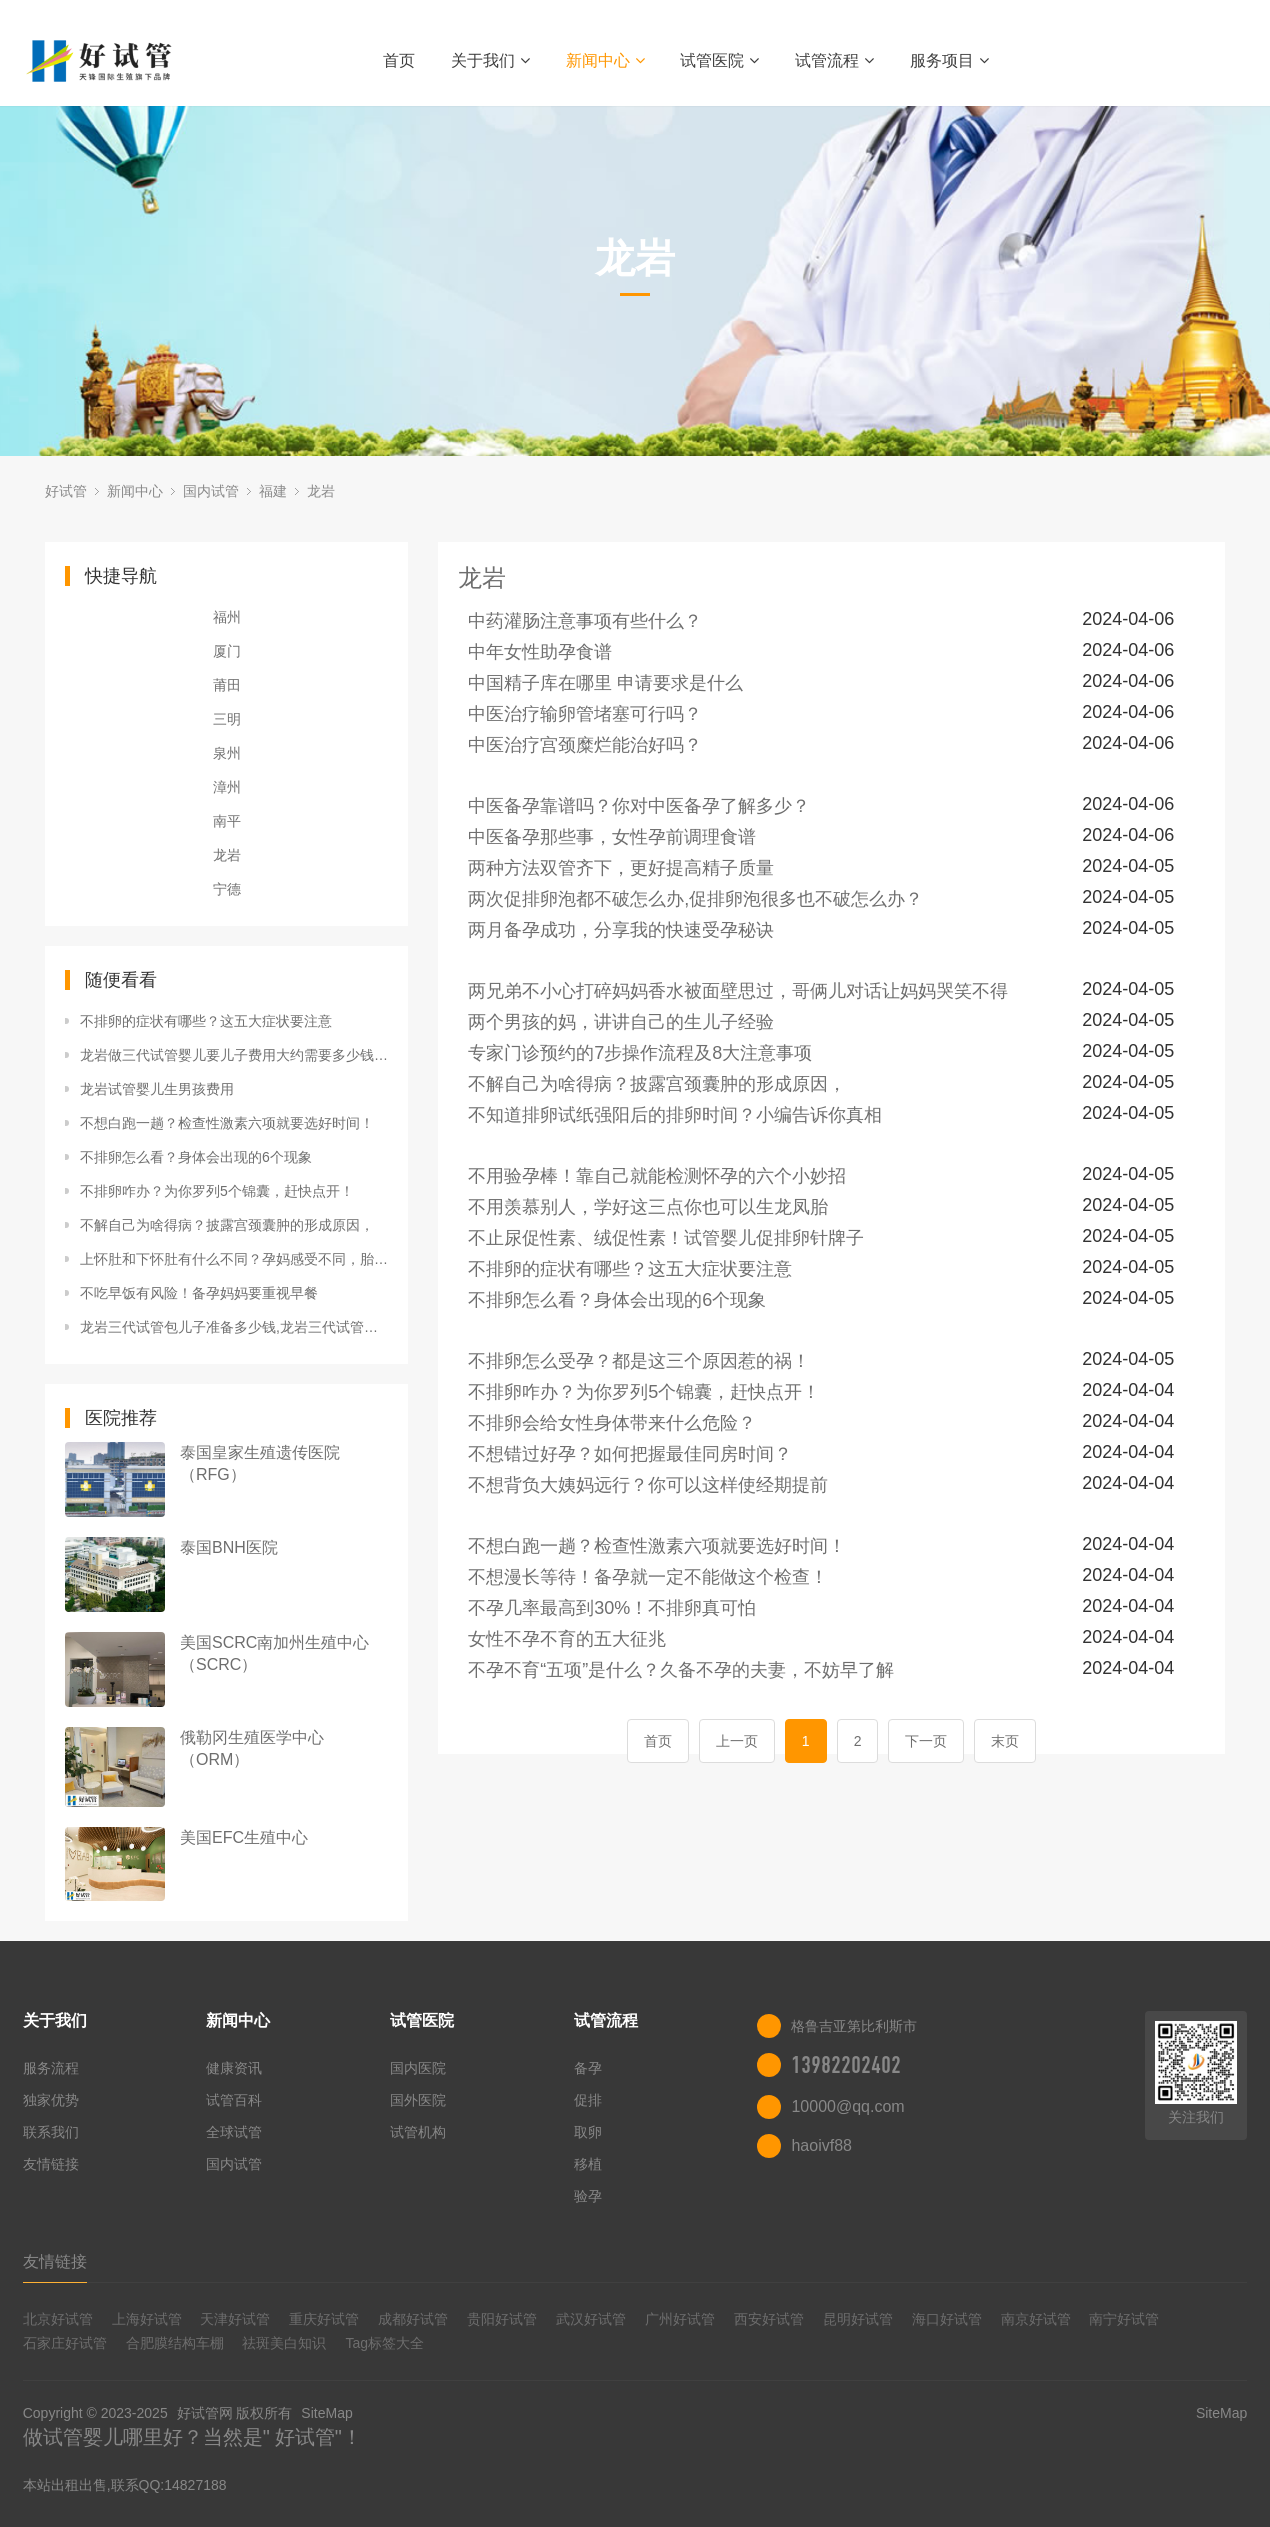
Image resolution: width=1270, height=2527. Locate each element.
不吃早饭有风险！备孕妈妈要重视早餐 (199, 1293)
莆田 (227, 685)
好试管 (66, 491)
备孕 (588, 2068)
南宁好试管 (1124, 2319)
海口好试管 (947, 2319)
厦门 (227, 651)
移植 (588, 2164)
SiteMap (326, 2413)
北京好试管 (58, 2319)
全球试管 (234, 2132)
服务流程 (51, 2068)
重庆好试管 (324, 2319)
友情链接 (51, 2164)
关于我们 (490, 60)
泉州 (227, 753)
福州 (227, 617)
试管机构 (418, 2132)
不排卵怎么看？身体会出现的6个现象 (196, 1157)
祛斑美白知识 (284, 2343)
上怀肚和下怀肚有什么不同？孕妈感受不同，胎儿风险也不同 (234, 1259)
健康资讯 (234, 2068)
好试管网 (205, 2413)
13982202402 (846, 2065)
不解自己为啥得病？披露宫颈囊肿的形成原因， (227, 1225)
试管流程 (834, 60)
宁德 (227, 889)
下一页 (926, 1741)
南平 (227, 821)
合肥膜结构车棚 (175, 2343)
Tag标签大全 (384, 2343)
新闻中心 (605, 60)
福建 (273, 491)
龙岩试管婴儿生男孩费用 (157, 1089)
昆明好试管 (858, 2319)
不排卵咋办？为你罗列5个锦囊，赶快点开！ (217, 1191)
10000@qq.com (847, 2106)
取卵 (588, 2132)
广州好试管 (680, 2319)
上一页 (737, 1741)
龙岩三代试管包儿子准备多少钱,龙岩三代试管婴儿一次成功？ (234, 1327)
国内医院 (418, 2068)
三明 (227, 719)
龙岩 (321, 491)
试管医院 (719, 60)
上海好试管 (147, 2319)
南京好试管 (1036, 2319)
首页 (399, 60)
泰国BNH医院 (229, 1547)
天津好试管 (235, 2319)
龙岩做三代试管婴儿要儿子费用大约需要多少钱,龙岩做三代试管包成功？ (234, 1055)
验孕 (588, 2196)
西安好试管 (769, 2319)
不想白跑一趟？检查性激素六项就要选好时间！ (227, 1123)
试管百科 (234, 2100)
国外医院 (418, 2100)
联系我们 (51, 2132)
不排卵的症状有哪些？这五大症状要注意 (206, 1021)
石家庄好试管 (65, 2343)
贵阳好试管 (502, 2319)
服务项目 (949, 60)
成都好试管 (413, 2319)
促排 (588, 2100)
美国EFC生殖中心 (244, 1837)
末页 (1005, 1741)
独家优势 (51, 2100)
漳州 (227, 787)
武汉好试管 (591, 2319)
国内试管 (211, 491)
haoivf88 (821, 2145)
